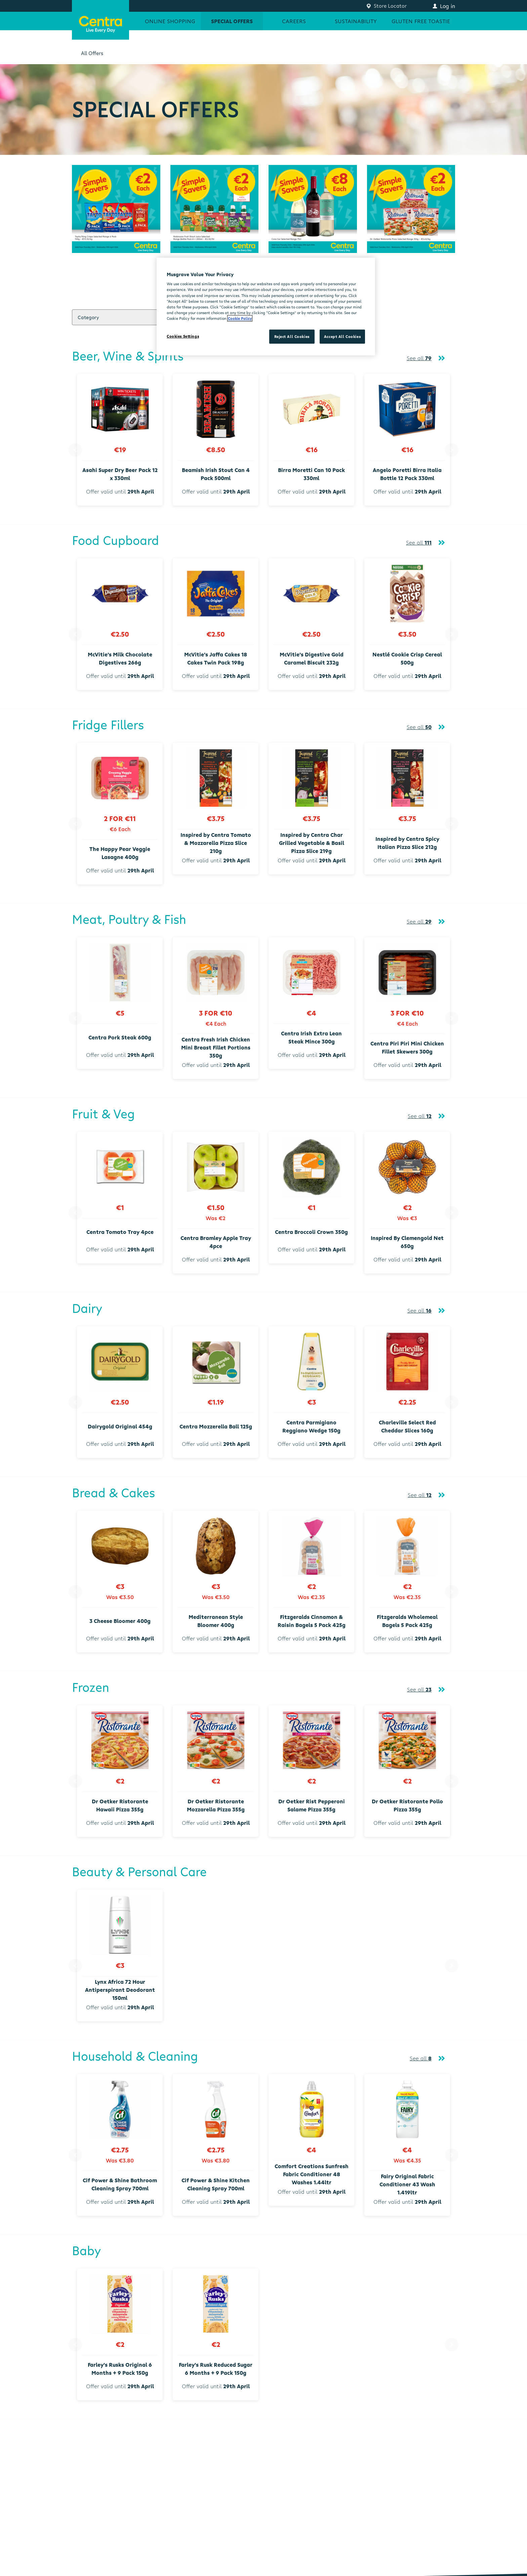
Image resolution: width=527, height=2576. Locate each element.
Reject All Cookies (292, 336)
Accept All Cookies (342, 336)
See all (419, 358)
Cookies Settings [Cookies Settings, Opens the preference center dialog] (183, 336)
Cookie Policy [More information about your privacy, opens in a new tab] (240, 318)
